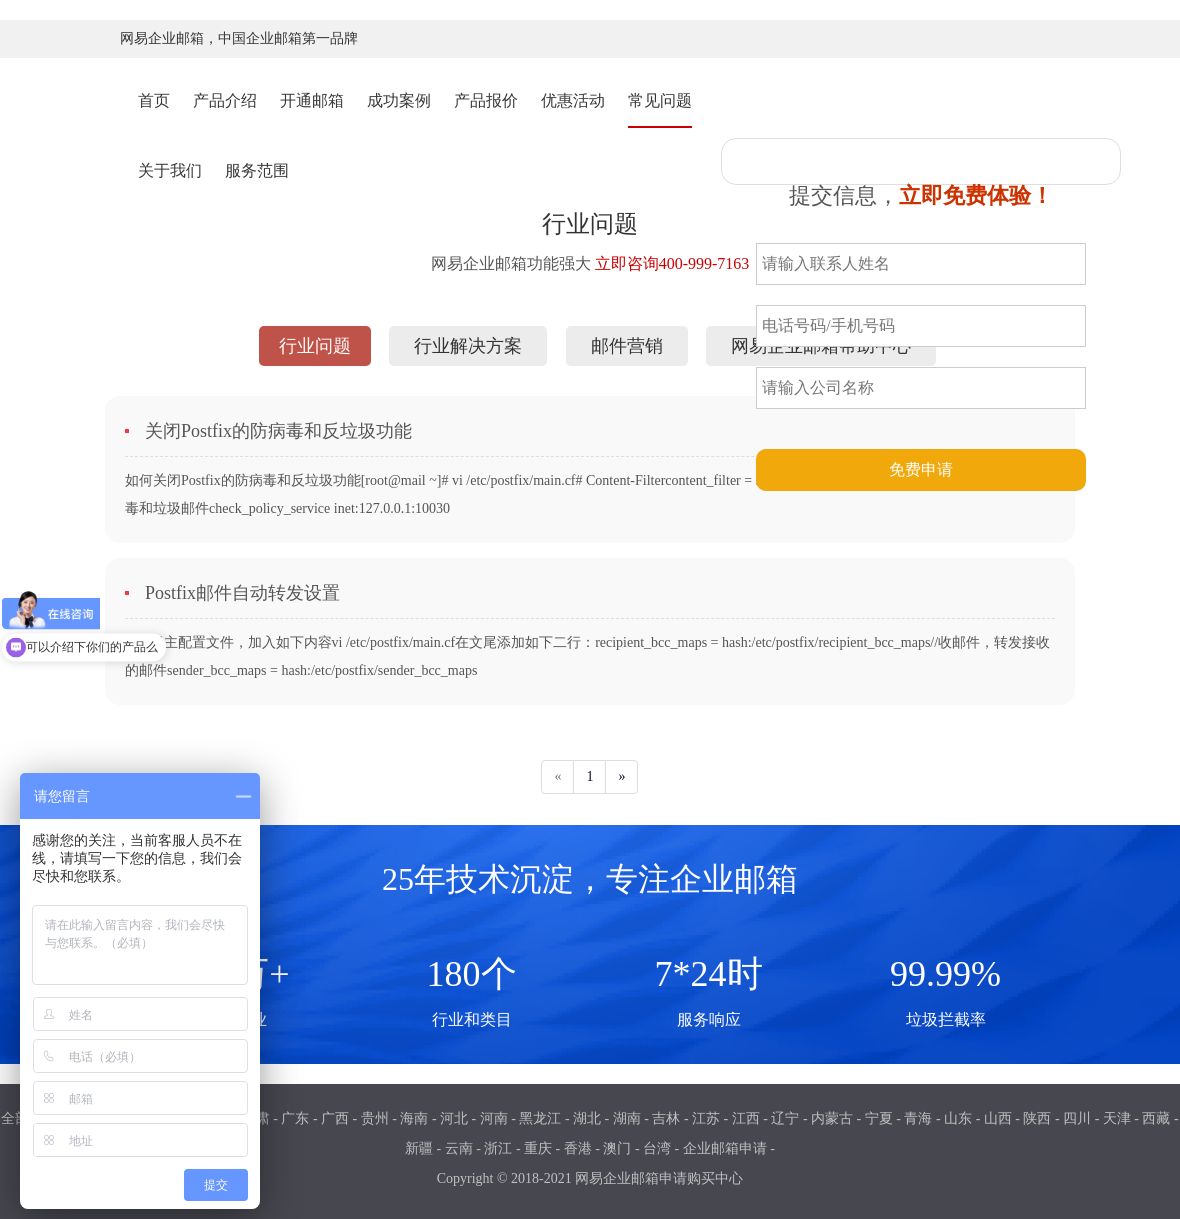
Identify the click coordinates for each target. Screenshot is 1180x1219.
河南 (494, 1118)
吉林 (666, 1118)
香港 (578, 1148)
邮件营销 (627, 346)
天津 (1117, 1118)
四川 (1077, 1118)
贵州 (375, 1118)
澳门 (617, 1148)
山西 (998, 1118)
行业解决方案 (468, 346)
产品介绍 (225, 100)
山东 (958, 1118)
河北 (454, 1118)
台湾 (657, 1148)
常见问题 (660, 100)
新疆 (419, 1148)
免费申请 (921, 469)
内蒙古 (832, 1118)
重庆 (538, 1148)
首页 (154, 99)
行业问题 (315, 346)
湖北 (587, 1118)
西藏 (1156, 1118)
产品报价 (486, 100)
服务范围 (257, 170)
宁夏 (879, 1118)
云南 (459, 1148)
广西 (335, 1118)
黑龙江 (540, 1118)
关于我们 (170, 170)
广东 (295, 1118)
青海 (918, 1118)
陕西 (1037, 1118)
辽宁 (785, 1118)
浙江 (498, 1148)
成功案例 (399, 100)
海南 (414, 1118)
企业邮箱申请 (725, 1148)
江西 (746, 1118)
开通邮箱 (312, 100)
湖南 (627, 1118)
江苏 (706, 1118)
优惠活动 (573, 100)
